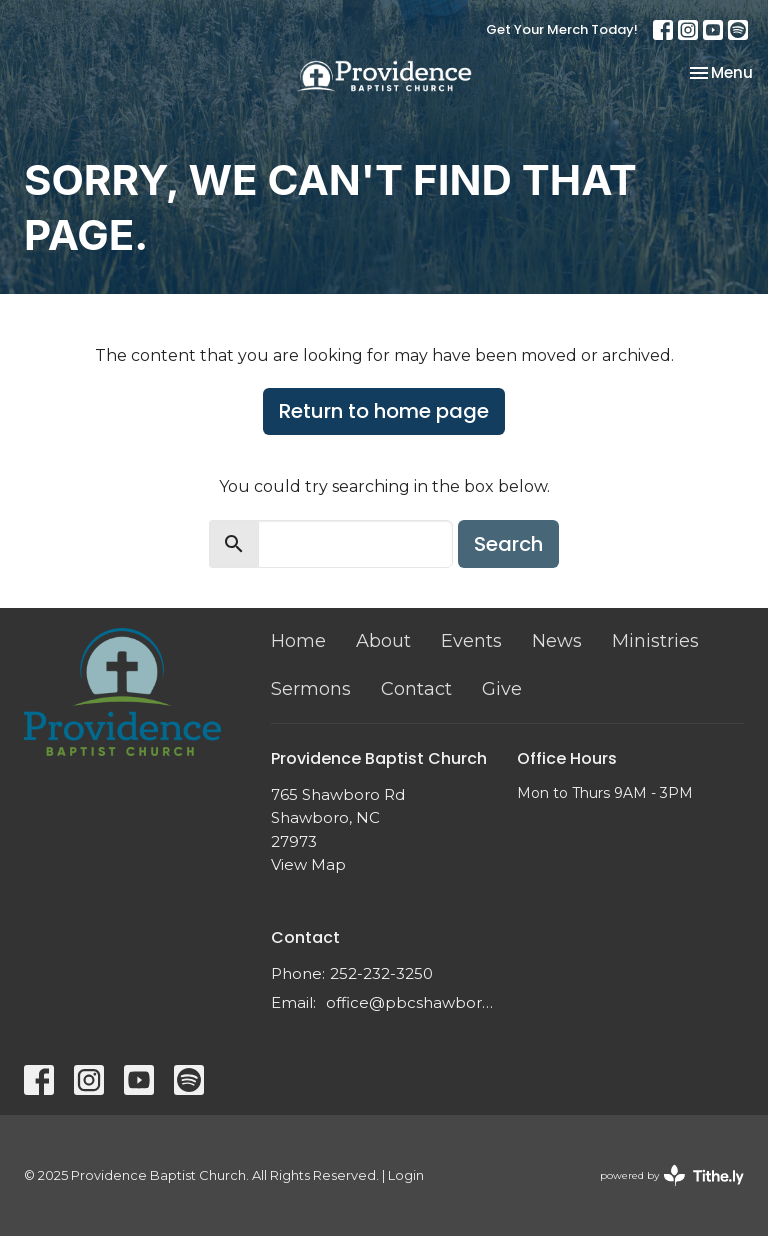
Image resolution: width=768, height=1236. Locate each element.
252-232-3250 (381, 973)
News (557, 641)
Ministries (655, 641)
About (383, 641)
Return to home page (384, 411)
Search (508, 544)
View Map (308, 864)
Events (471, 641)
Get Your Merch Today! (562, 29)
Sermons (311, 689)
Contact (416, 689)
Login (406, 1175)
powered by (672, 1175)
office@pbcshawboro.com (412, 1002)
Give (502, 689)
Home (298, 641)
